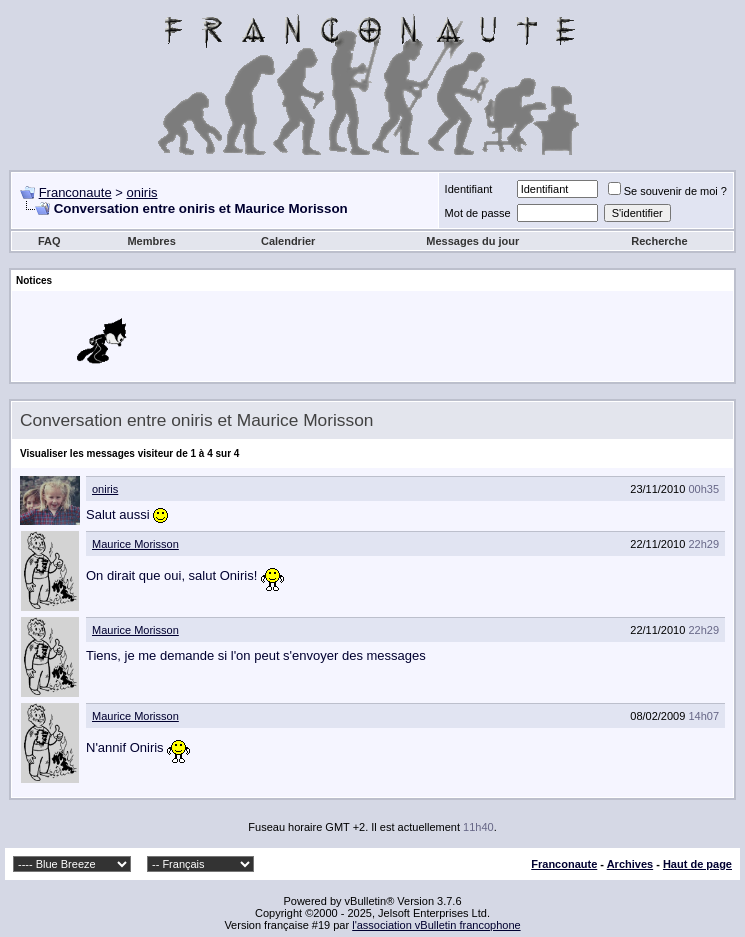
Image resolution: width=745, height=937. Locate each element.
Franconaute (75, 192)
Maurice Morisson (135, 544)
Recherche (659, 241)
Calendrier (288, 241)
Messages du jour (472, 241)
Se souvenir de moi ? (667, 191)
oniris (141, 192)
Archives (630, 864)
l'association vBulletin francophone (436, 925)
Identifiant (469, 189)
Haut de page (697, 864)
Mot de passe (478, 213)
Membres (151, 241)
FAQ (49, 241)
